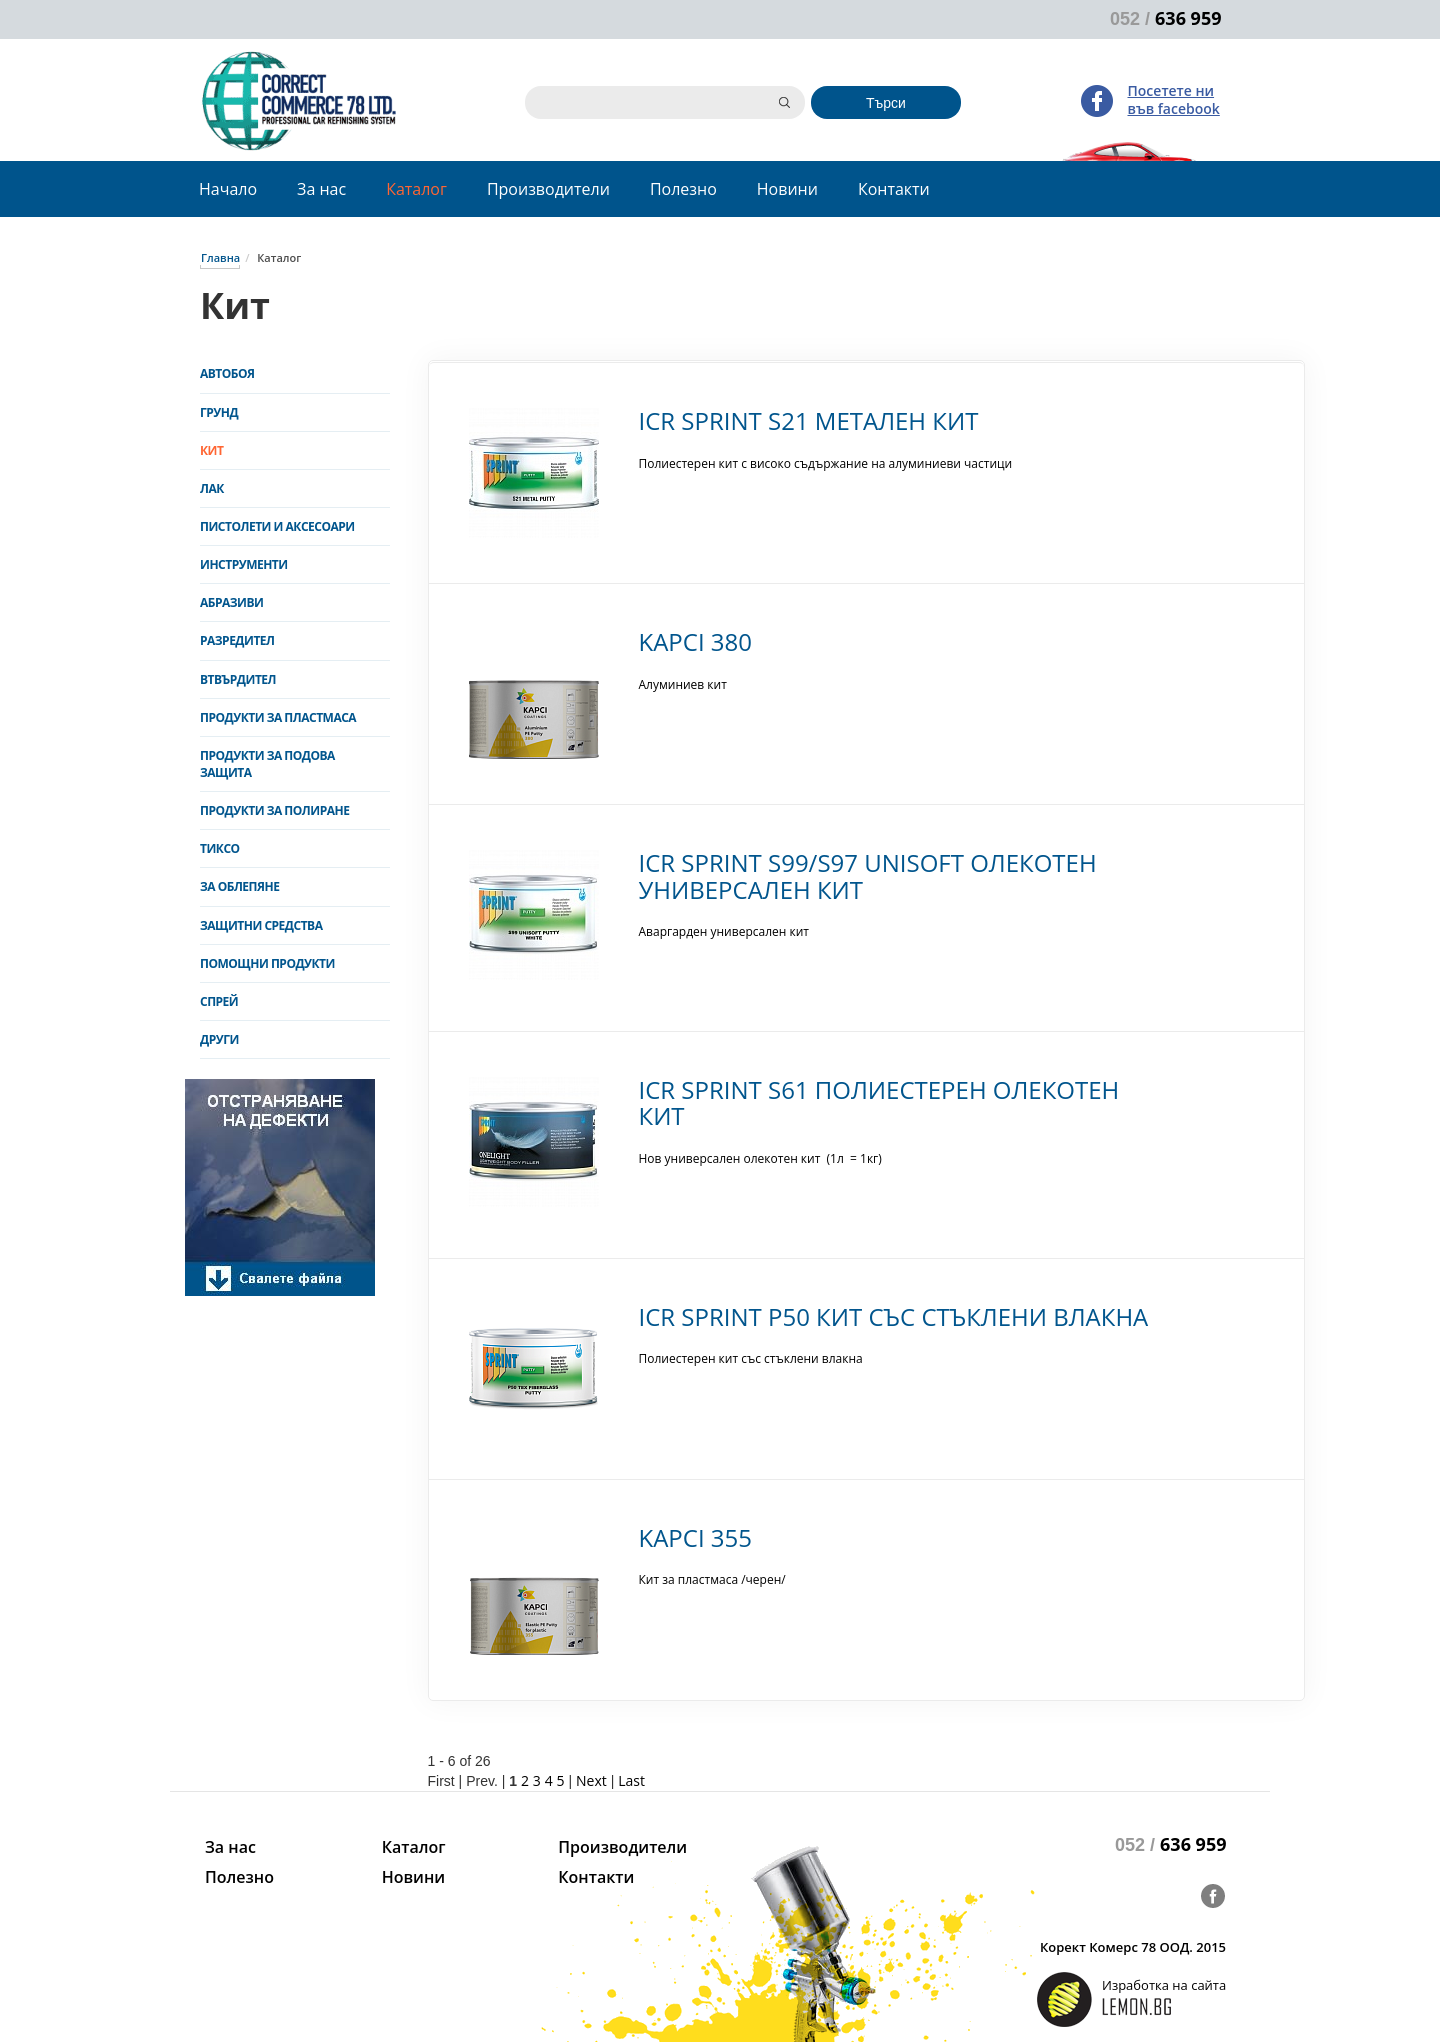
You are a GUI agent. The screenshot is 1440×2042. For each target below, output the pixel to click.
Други (219, 1039)
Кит (211, 450)
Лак (212, 488)
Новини (787, 189)
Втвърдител (238, 679)
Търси (886, 103)
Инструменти (244, 564)
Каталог (416, 189)
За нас (321, 189)
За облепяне (239, 886)
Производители (548, 189)
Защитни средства (261, 925)
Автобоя (227, 373)
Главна (220, 257)
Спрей (219, 1001)
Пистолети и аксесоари (277, 526)
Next (591, 1780)
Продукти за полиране (274, 810)
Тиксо (220, 848)
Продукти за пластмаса (278, 717)
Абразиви (231, 602)
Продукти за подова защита (267, 764)
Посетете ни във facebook (1174, 99)
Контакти (894, 189)
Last (631, 1780)
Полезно (683, 189)
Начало (228, 189)
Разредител (237, 640)
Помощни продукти (267, 963)
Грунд (219, 412)
